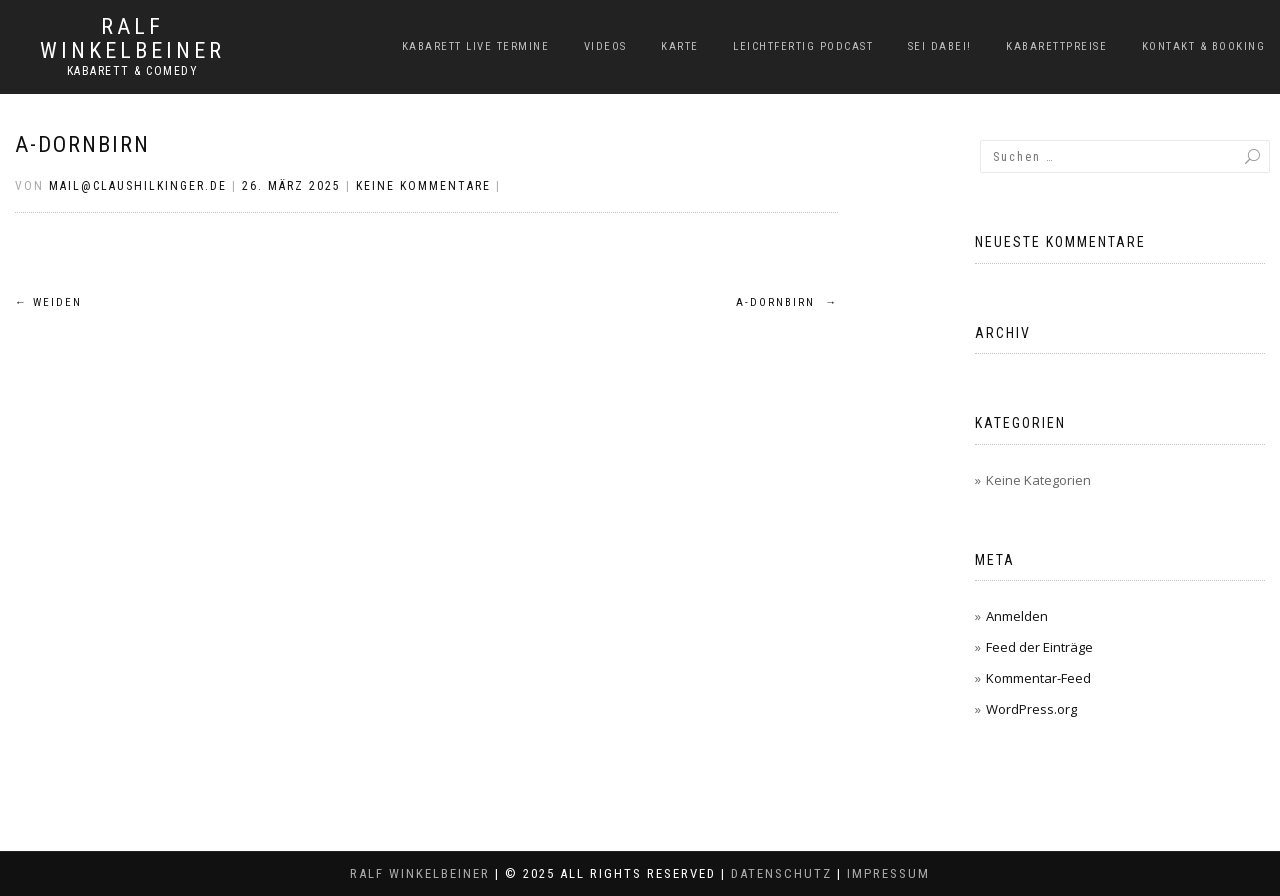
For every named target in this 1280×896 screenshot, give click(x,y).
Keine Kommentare (423, 186)
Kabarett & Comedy (133, 71)
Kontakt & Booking (1204, 46)
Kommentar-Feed (1038, 678)
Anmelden (1017, 616)
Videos (605, 46)
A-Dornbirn (82, 144)
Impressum (888, 873)
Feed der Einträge (1039, 647)
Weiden (48, 302)
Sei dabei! (940, 46)
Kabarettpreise (1056, 46)
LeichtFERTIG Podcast (803, 46)
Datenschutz (781, 873)
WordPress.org (1031, 709)
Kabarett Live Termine (476, 46)
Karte (680, 46)
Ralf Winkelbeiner (132, 39)
